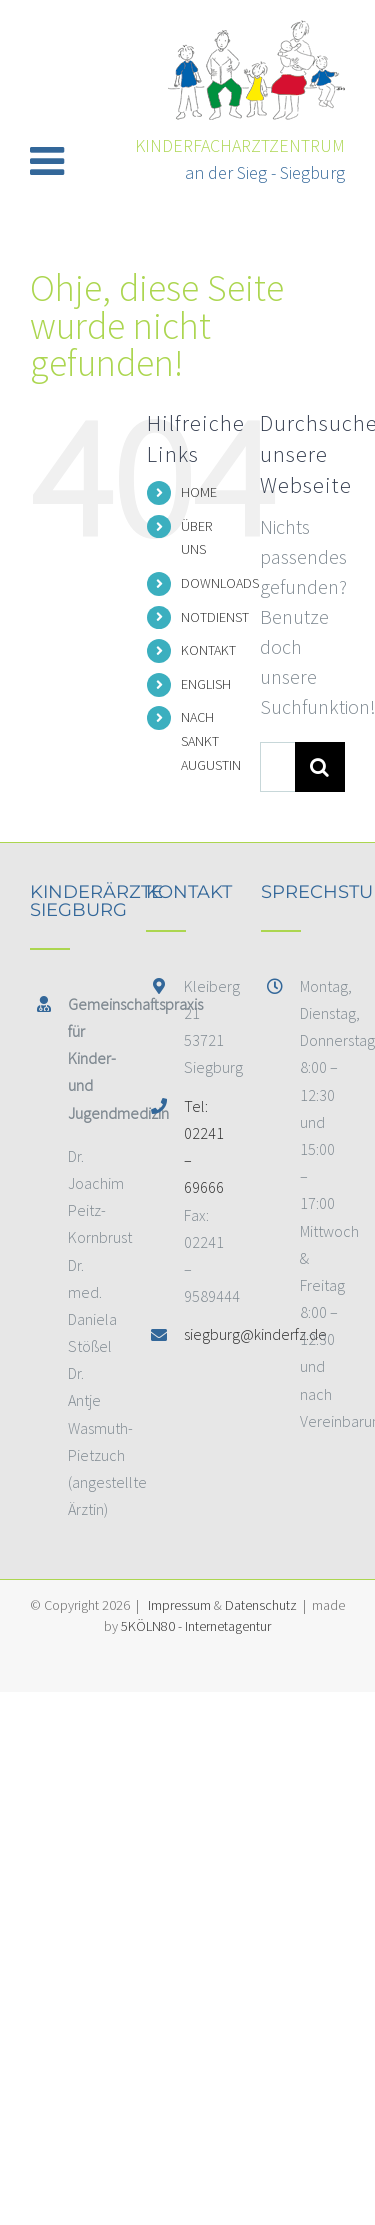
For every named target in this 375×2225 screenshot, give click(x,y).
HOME (199, 492)
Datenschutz (261, 1605)
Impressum (179, 1605)
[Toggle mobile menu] (50, 160)
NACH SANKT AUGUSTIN (211, 741)
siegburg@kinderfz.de (206, 1334)
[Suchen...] (277, 767)
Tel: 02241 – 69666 (204, 1147)
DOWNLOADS (220, 583)
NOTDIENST (215, 617)
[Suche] (320, 767)
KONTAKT (208, 650)
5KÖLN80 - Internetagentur (196, 1626)
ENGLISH (206, 684)
